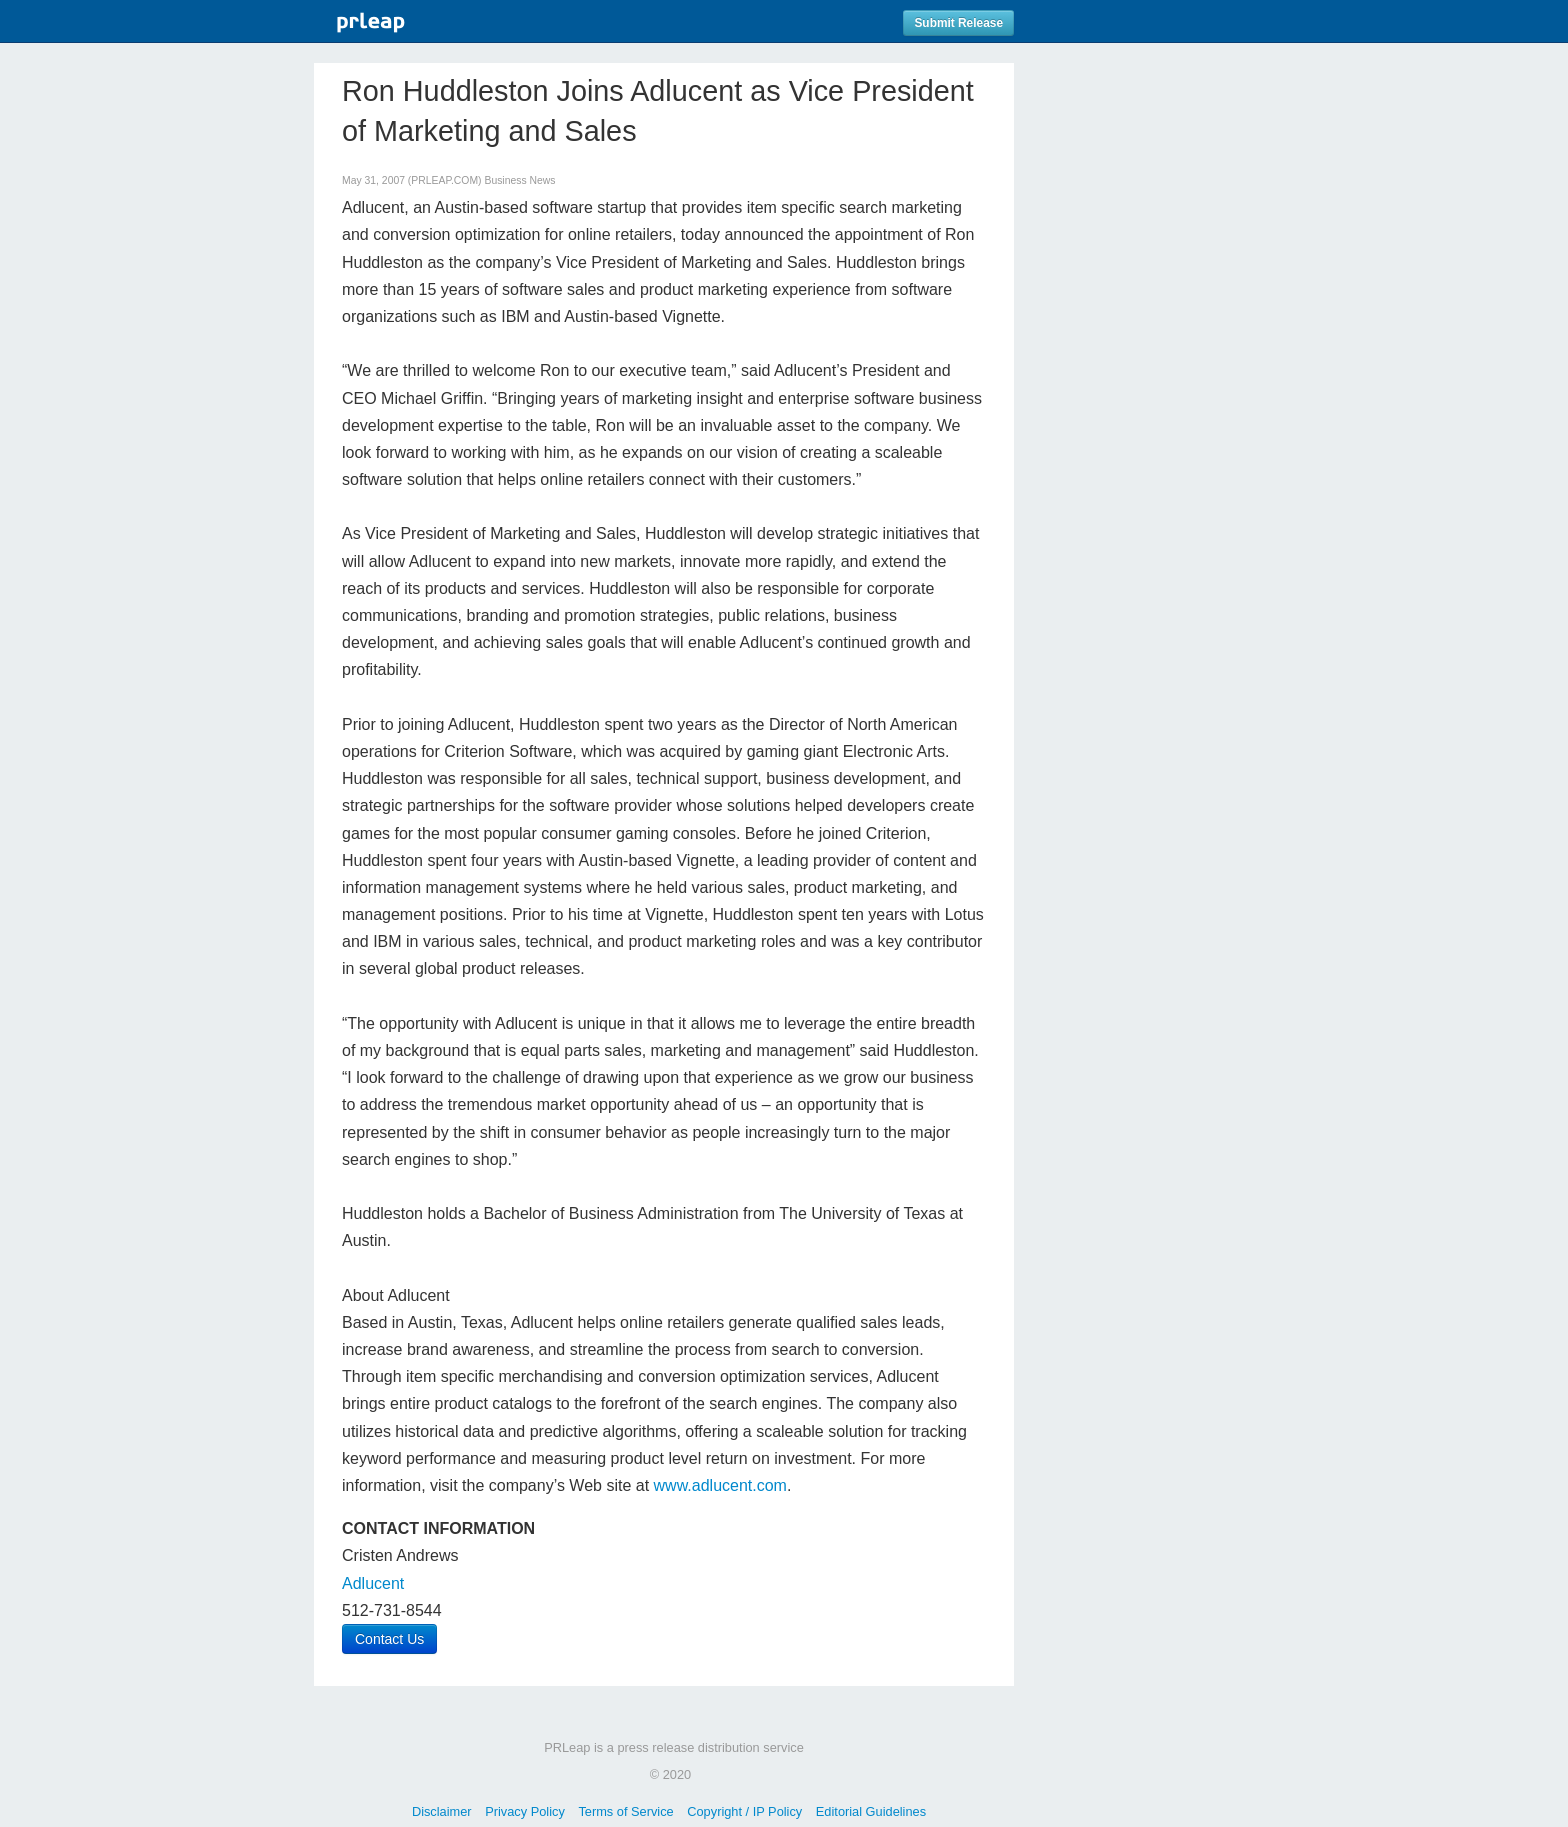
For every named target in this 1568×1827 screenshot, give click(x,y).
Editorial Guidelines (871, 1811)
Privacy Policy (525, 1811)
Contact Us (389, 1639)
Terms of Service (625, 1811)
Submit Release (958, 23)
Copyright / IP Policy (744, 1811)
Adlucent (373, 1583)
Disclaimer (442, 1811)
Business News (519, 180)
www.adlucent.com (720, 1485)
